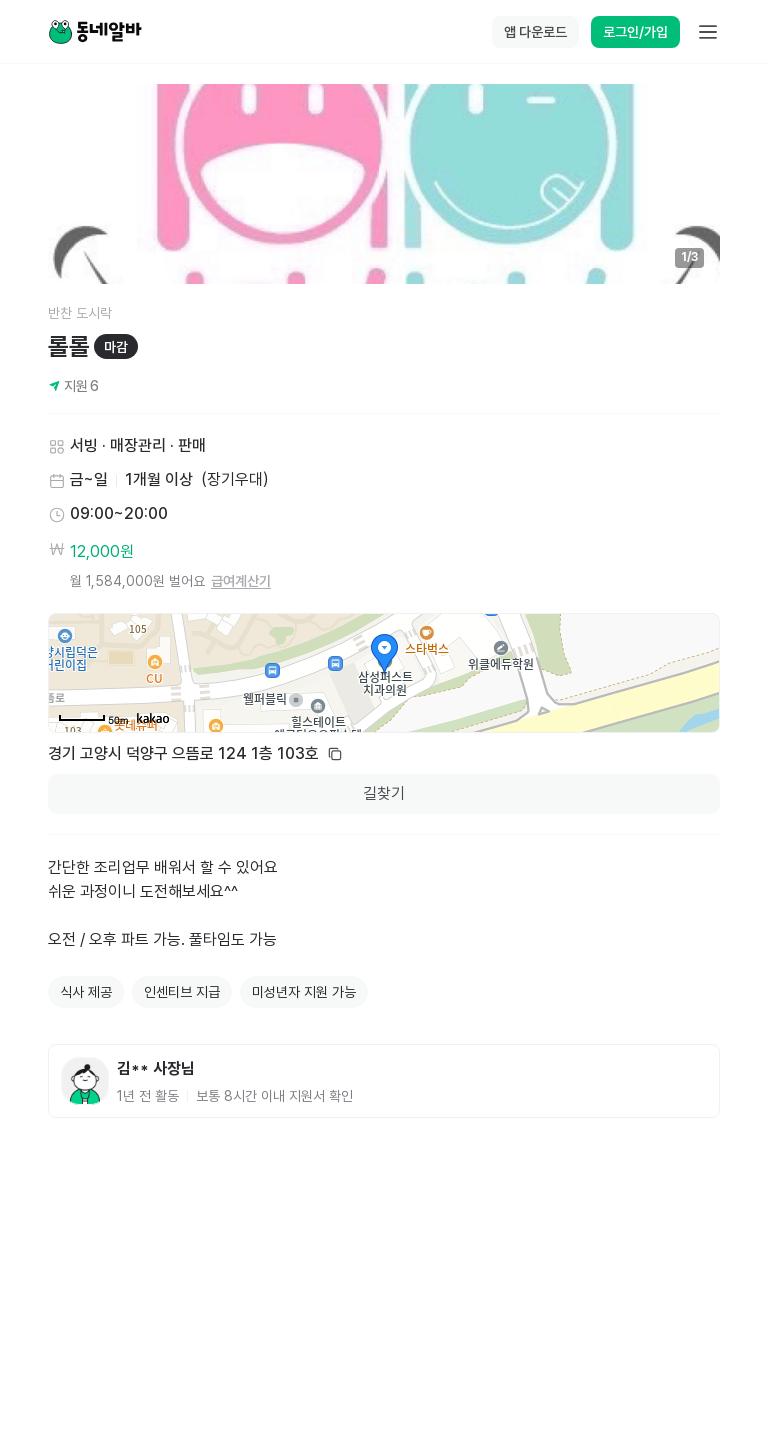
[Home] (95, 32)
